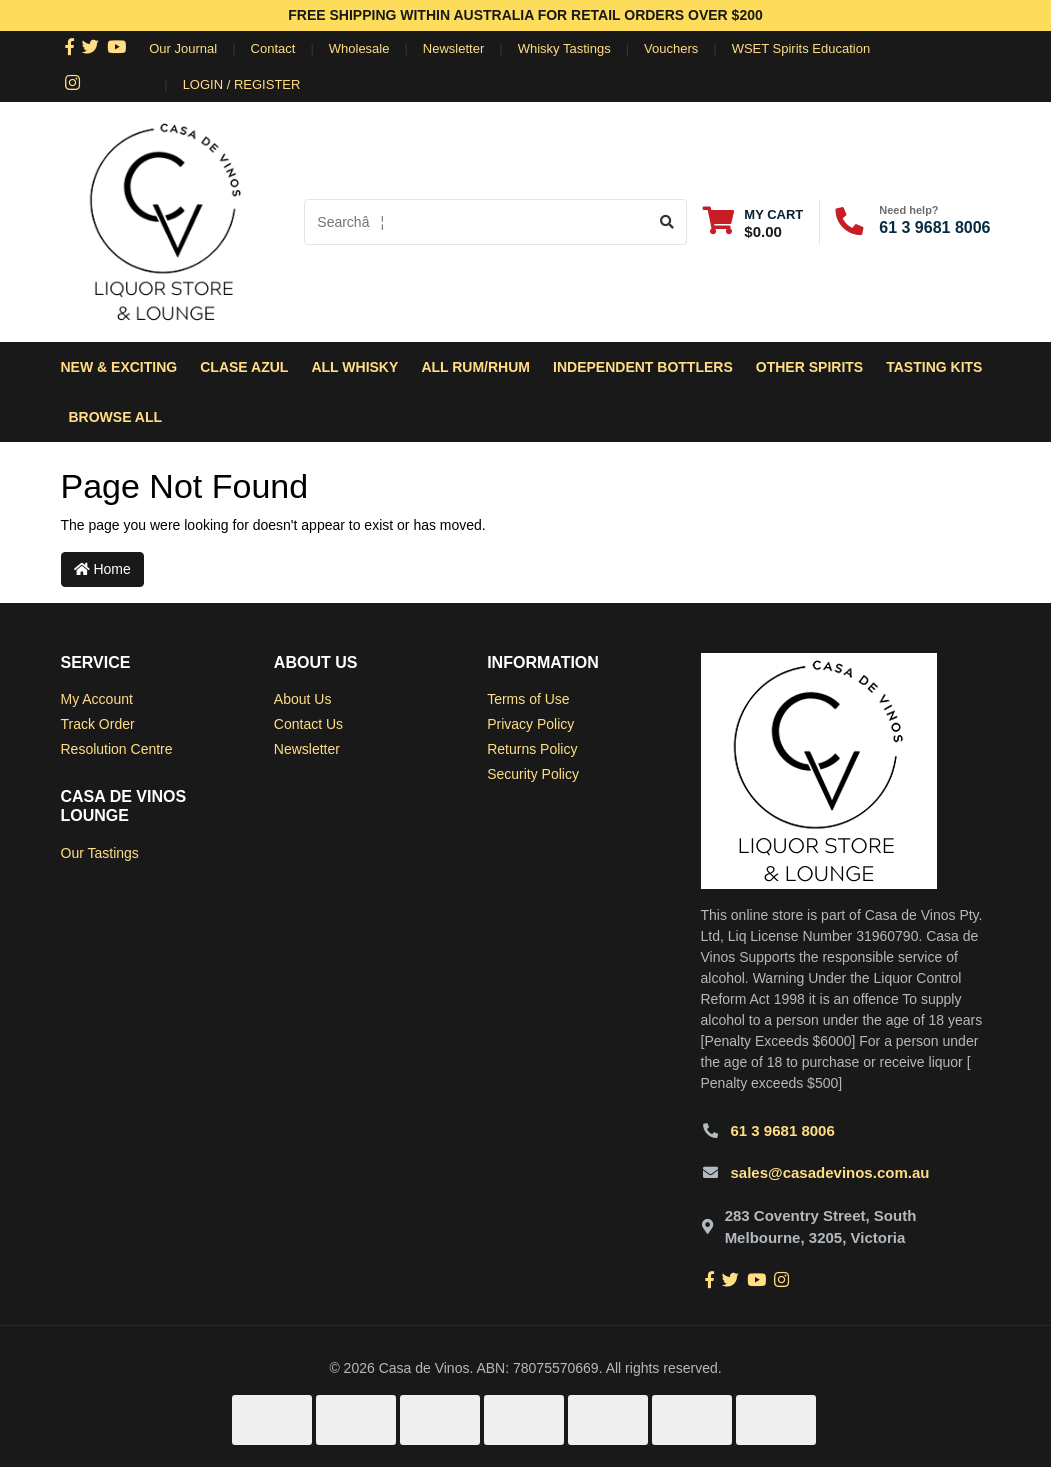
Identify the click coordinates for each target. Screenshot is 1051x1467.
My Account (97, 699)
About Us (303, 699)
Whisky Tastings (564, 48)
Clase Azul (244, 367)
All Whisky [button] (354, 367)
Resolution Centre (117, 749)
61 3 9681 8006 (934, 227)
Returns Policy (532, 749)
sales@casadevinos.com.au (830, 1172)
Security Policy (533, 774)
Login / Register (242, 84)
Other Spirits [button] (809, 367)
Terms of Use (528, 699)
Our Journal (183, 48)
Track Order (98, 724)
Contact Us (308, 724)
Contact (273, 48)
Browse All (116, 417)
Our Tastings (100, 853)
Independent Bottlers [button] (643, 367)
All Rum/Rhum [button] (475, 367)
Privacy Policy (530, 724)
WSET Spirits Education (801, 48)
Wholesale (359, 48)
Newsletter (453, 48)
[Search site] (667, 222)
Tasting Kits (934, 367)
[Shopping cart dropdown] (753, 222)
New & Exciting (119, 367)
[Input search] (476, 222)
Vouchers (671, 48)
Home (102, 569)
